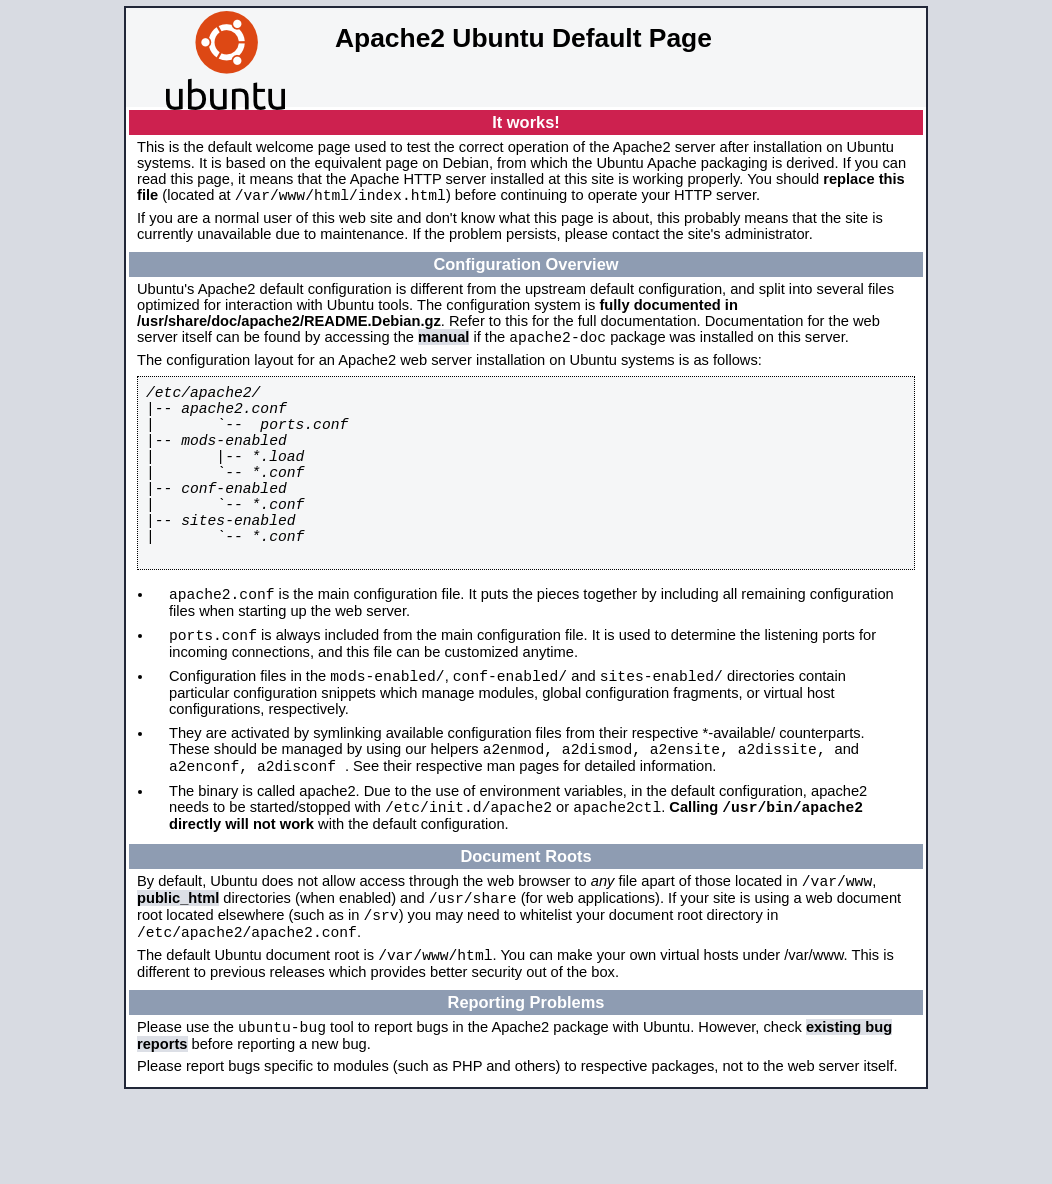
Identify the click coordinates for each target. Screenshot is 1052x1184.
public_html (178, 972)
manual (443, 343)
